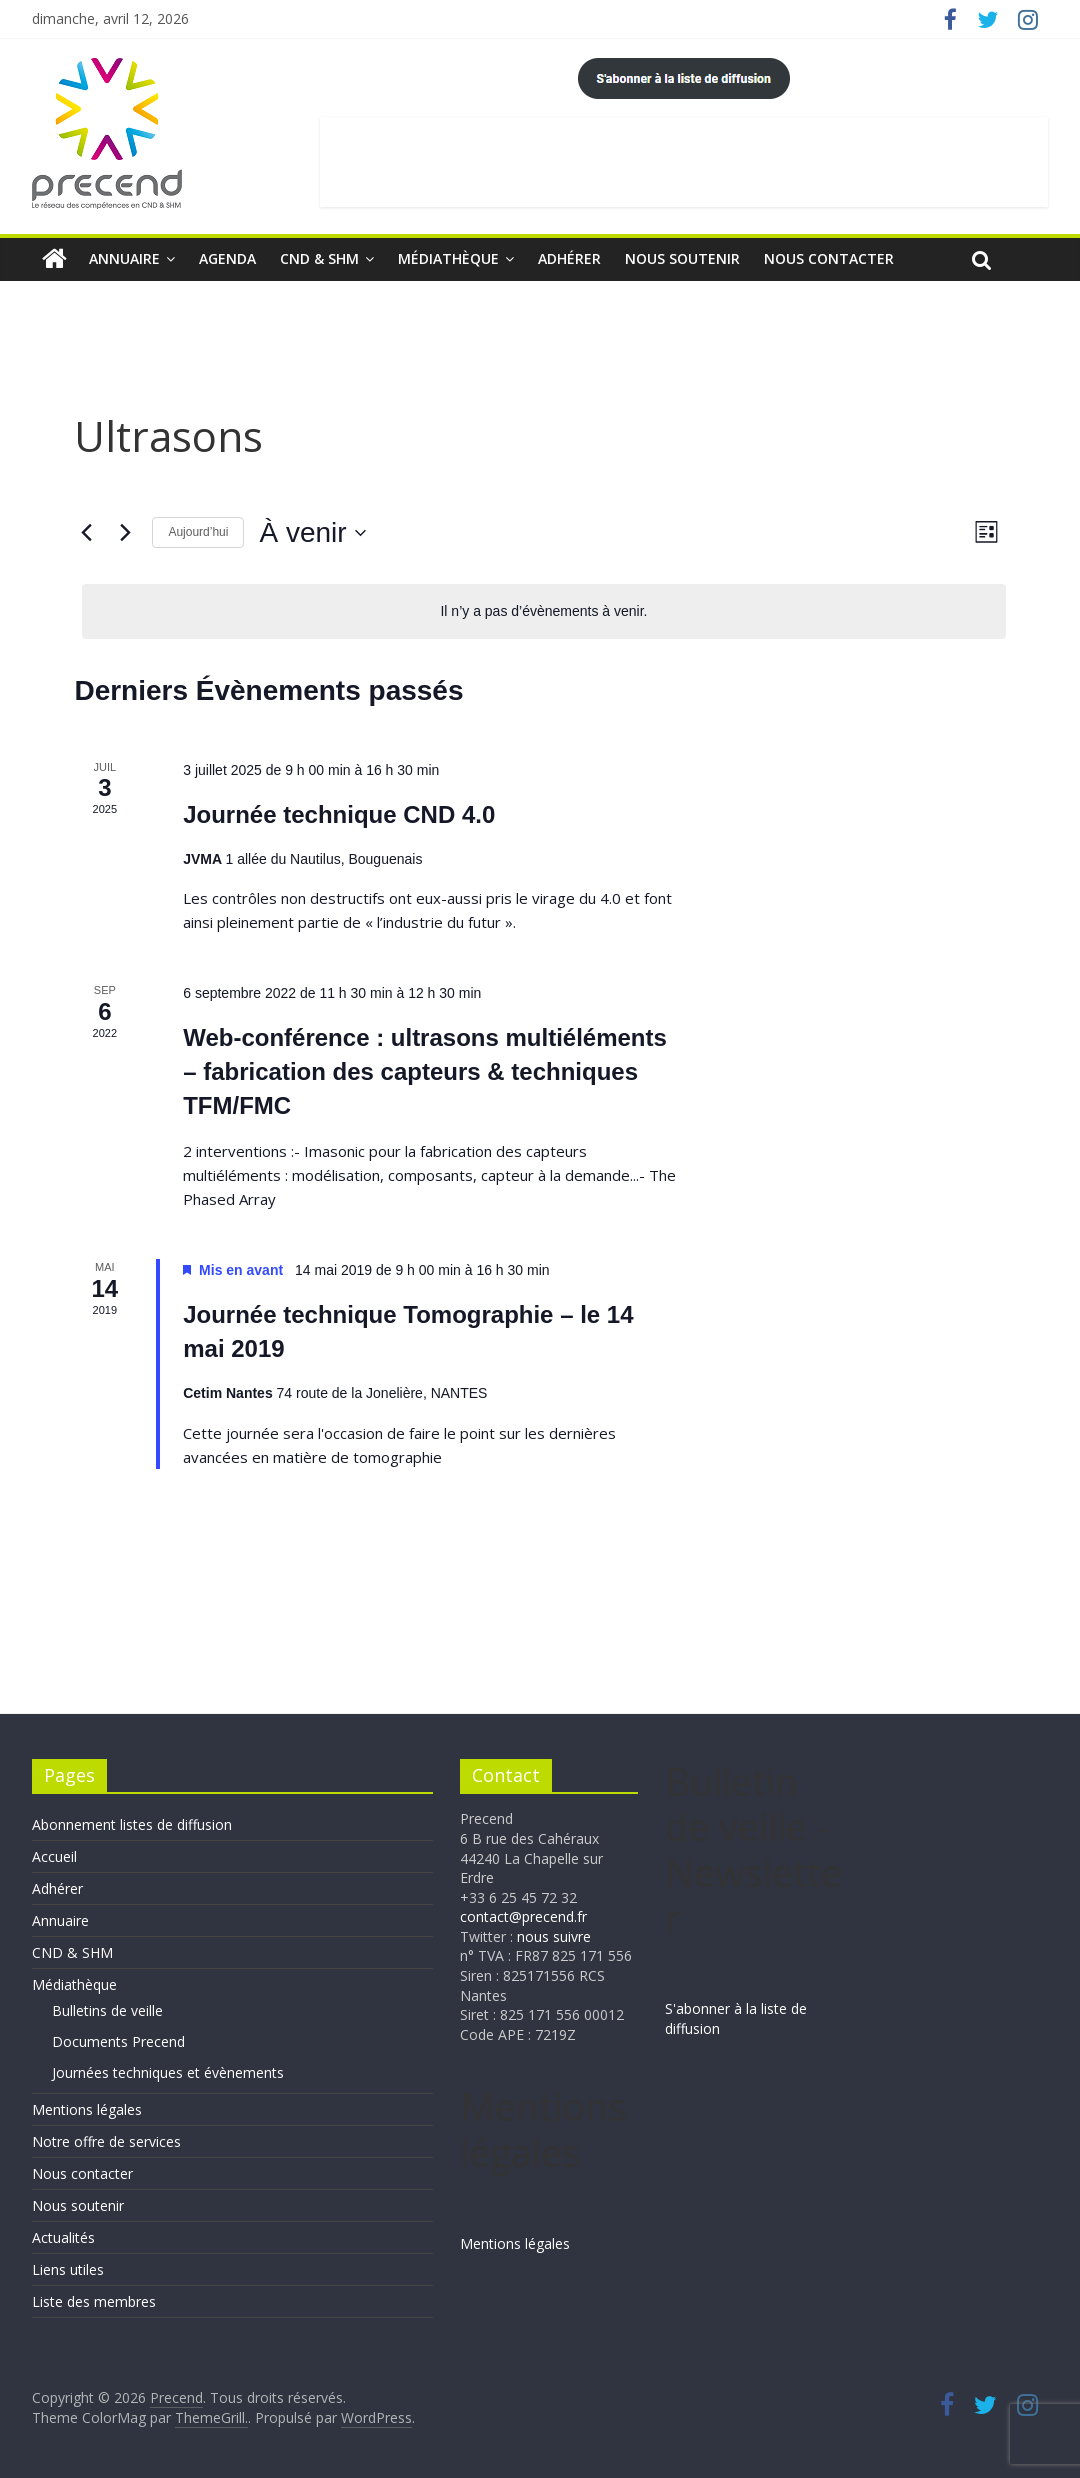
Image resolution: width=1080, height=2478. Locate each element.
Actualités (63, 2237)
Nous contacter (829, 258)
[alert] (543, 611)
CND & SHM (319, 258)
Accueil (54, 1856)
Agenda (227, 258)
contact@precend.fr (523, 1916)
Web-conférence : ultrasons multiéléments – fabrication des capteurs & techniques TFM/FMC (425, 1071)
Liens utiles (68, 2269)
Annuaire (124, 258)
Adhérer (569, 258)
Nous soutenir (682, 258)
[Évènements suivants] (125, 533)
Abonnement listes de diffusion (132, 1824)
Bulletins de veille (107, 2010)
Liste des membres (94, 2301)
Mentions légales (87, 2109)
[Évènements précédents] (86, 533)
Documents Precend (118, 2041)
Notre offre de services (106, 2141)
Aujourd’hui (198, 532)
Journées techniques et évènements (168, 2072)
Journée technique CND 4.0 (339, 814)
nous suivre (554, 1936)
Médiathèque (448, 258)
